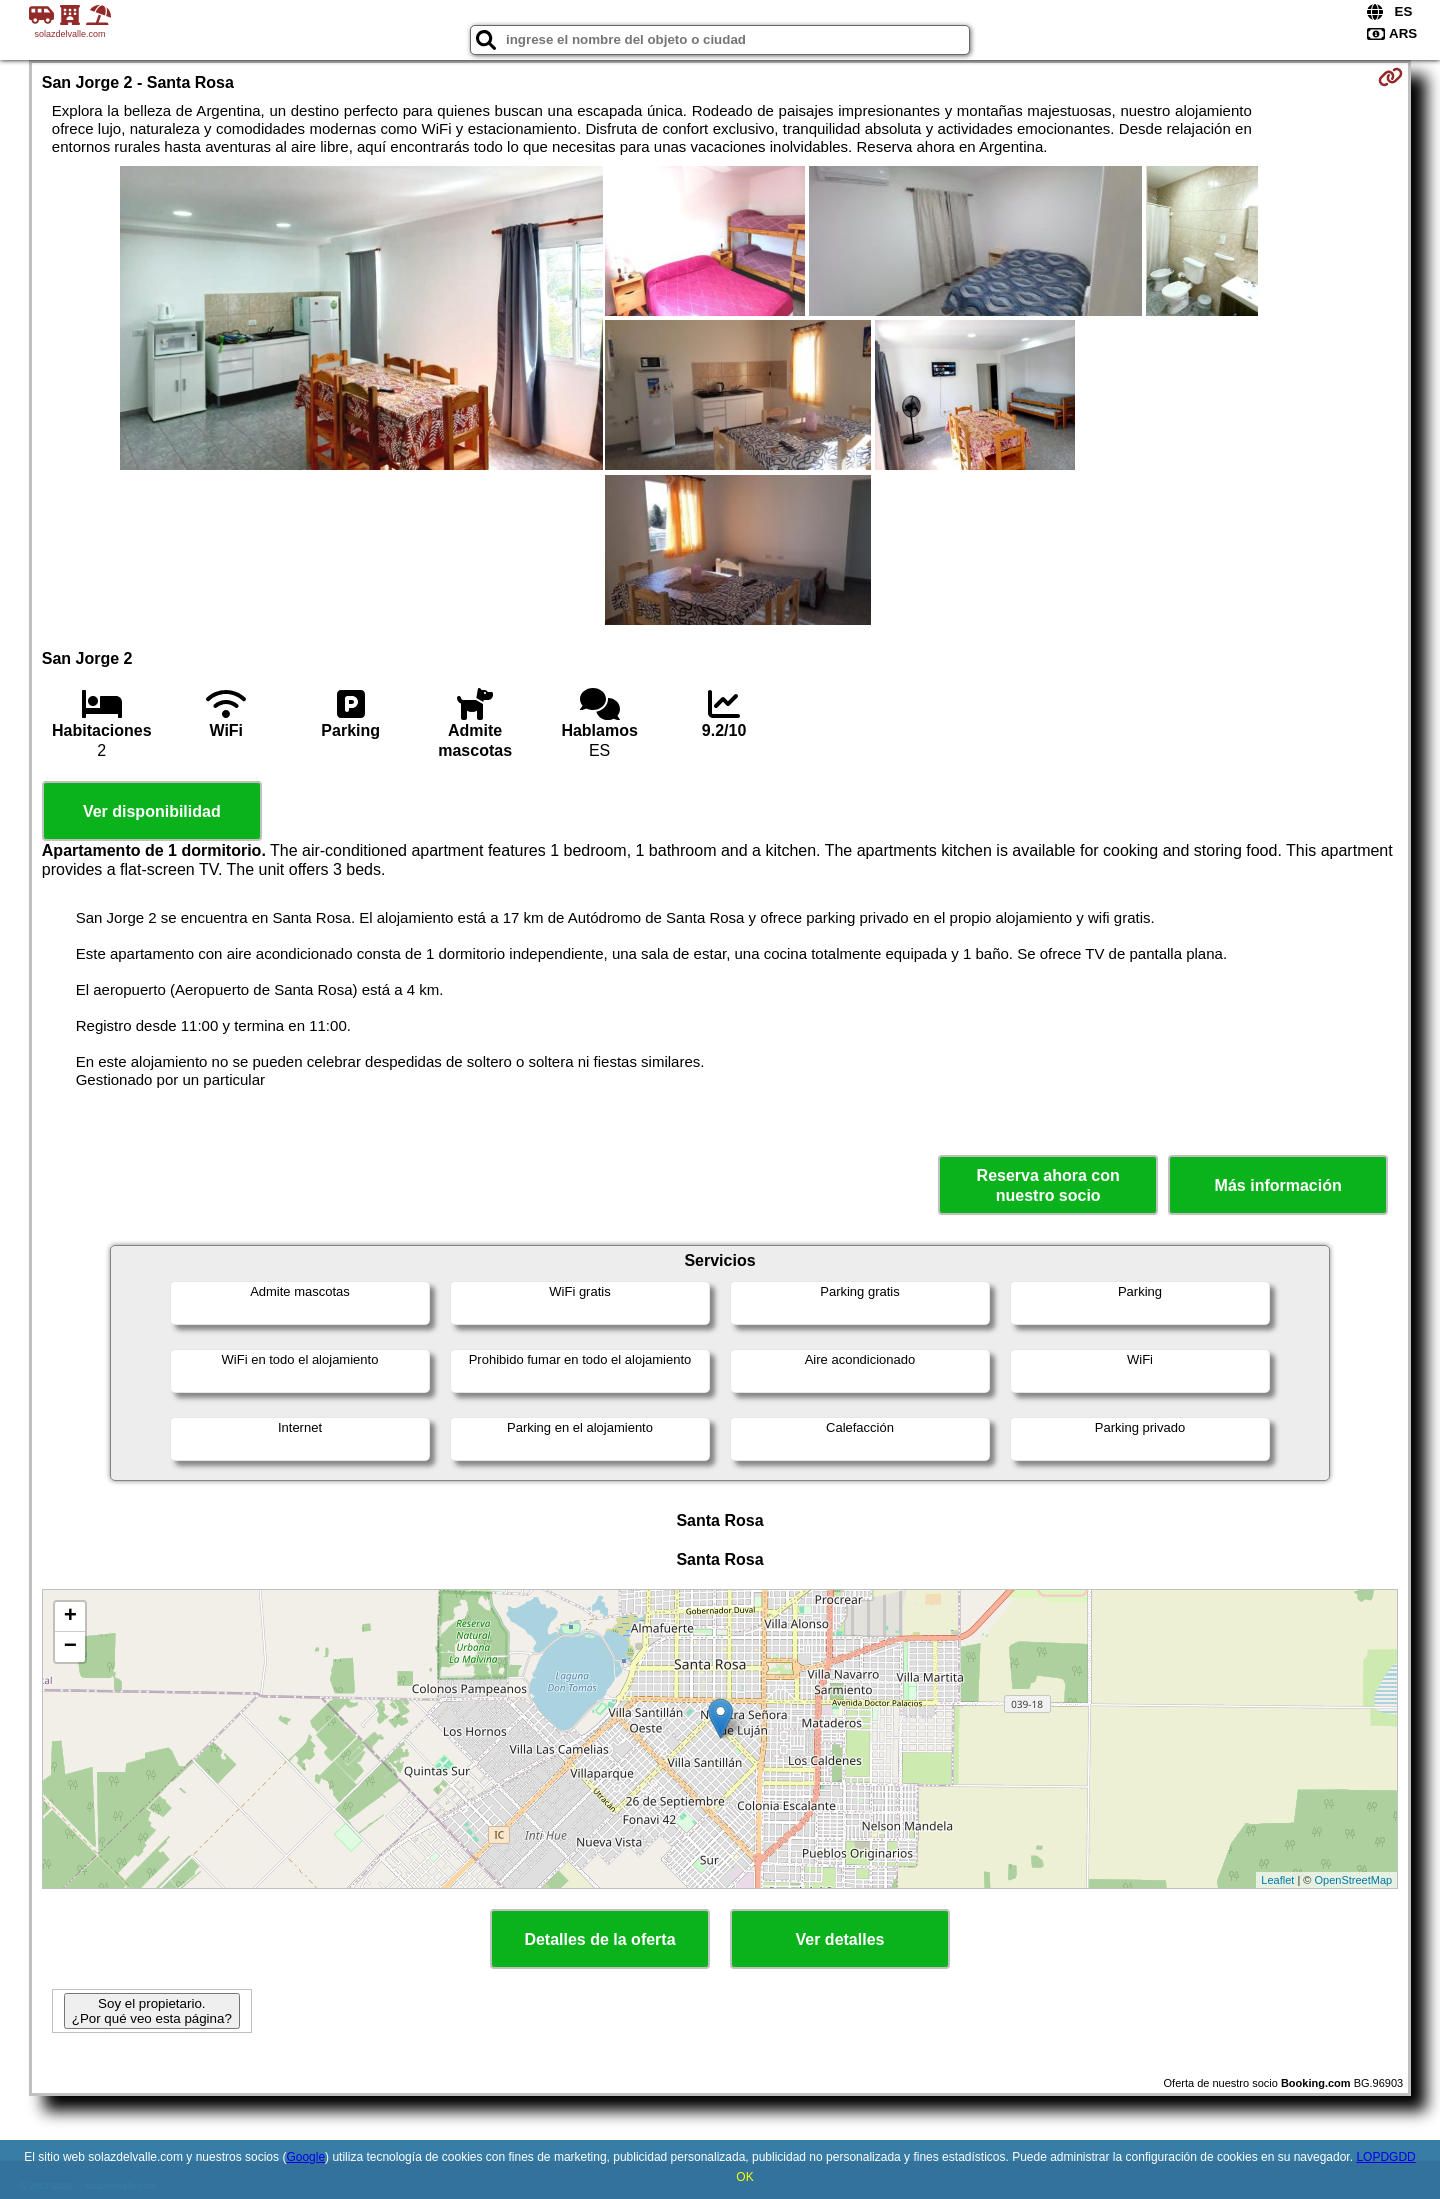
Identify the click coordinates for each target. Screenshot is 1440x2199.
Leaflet (1277, 1880)
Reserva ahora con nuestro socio (1048, 1185)
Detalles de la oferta (599, 1939)
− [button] (70, 1647)
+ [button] (70, 1617)
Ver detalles (840, 1939)
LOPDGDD (1385, 2157)
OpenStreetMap (1354, 1880)
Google (305, 2157)
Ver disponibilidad (152, 811)
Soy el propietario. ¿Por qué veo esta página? (152, 2011)
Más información (1278, 1185)
